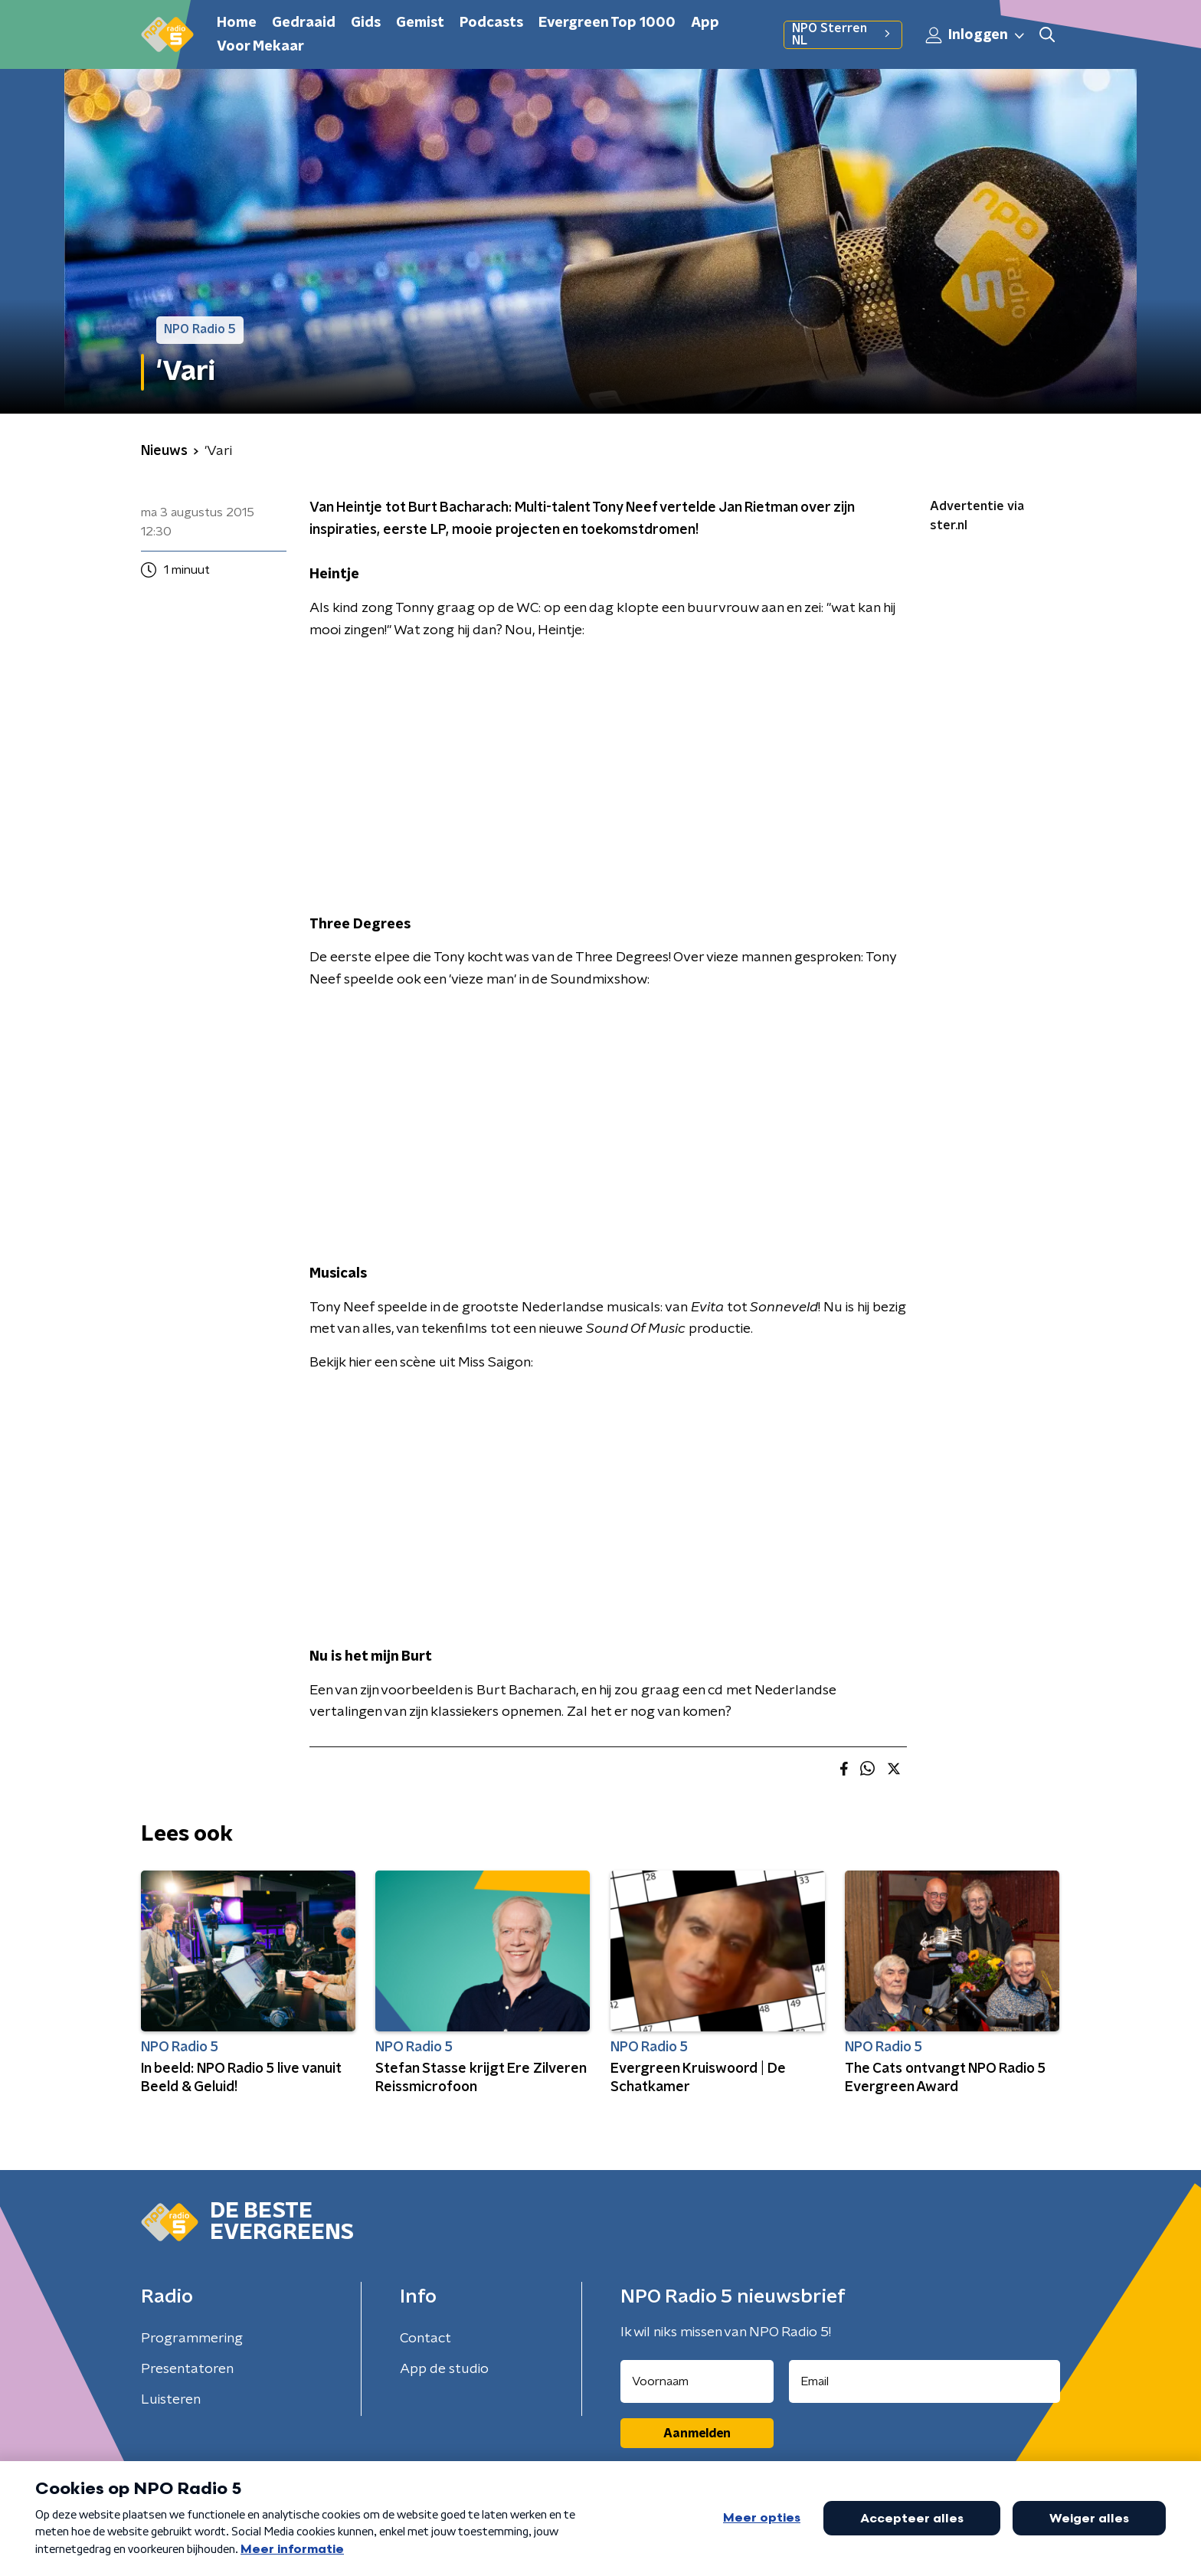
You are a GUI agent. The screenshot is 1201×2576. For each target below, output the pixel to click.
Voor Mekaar (260, 47)
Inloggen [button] (975, 35)
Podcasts (491, 23)
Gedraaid (303, 23)
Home (237, 23)
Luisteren (171, 2400)
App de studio (444, 2369)
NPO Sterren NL (843, 34)
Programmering (192, 2338)
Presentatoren (187, 2369)
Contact (425, 2338)
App (705, 23)
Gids (366, 23)
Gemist (420, 23)
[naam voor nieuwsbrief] (697, 2381)
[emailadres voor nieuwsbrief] (925, 2381)
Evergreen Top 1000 (607, 23)
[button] (1047, 35)
